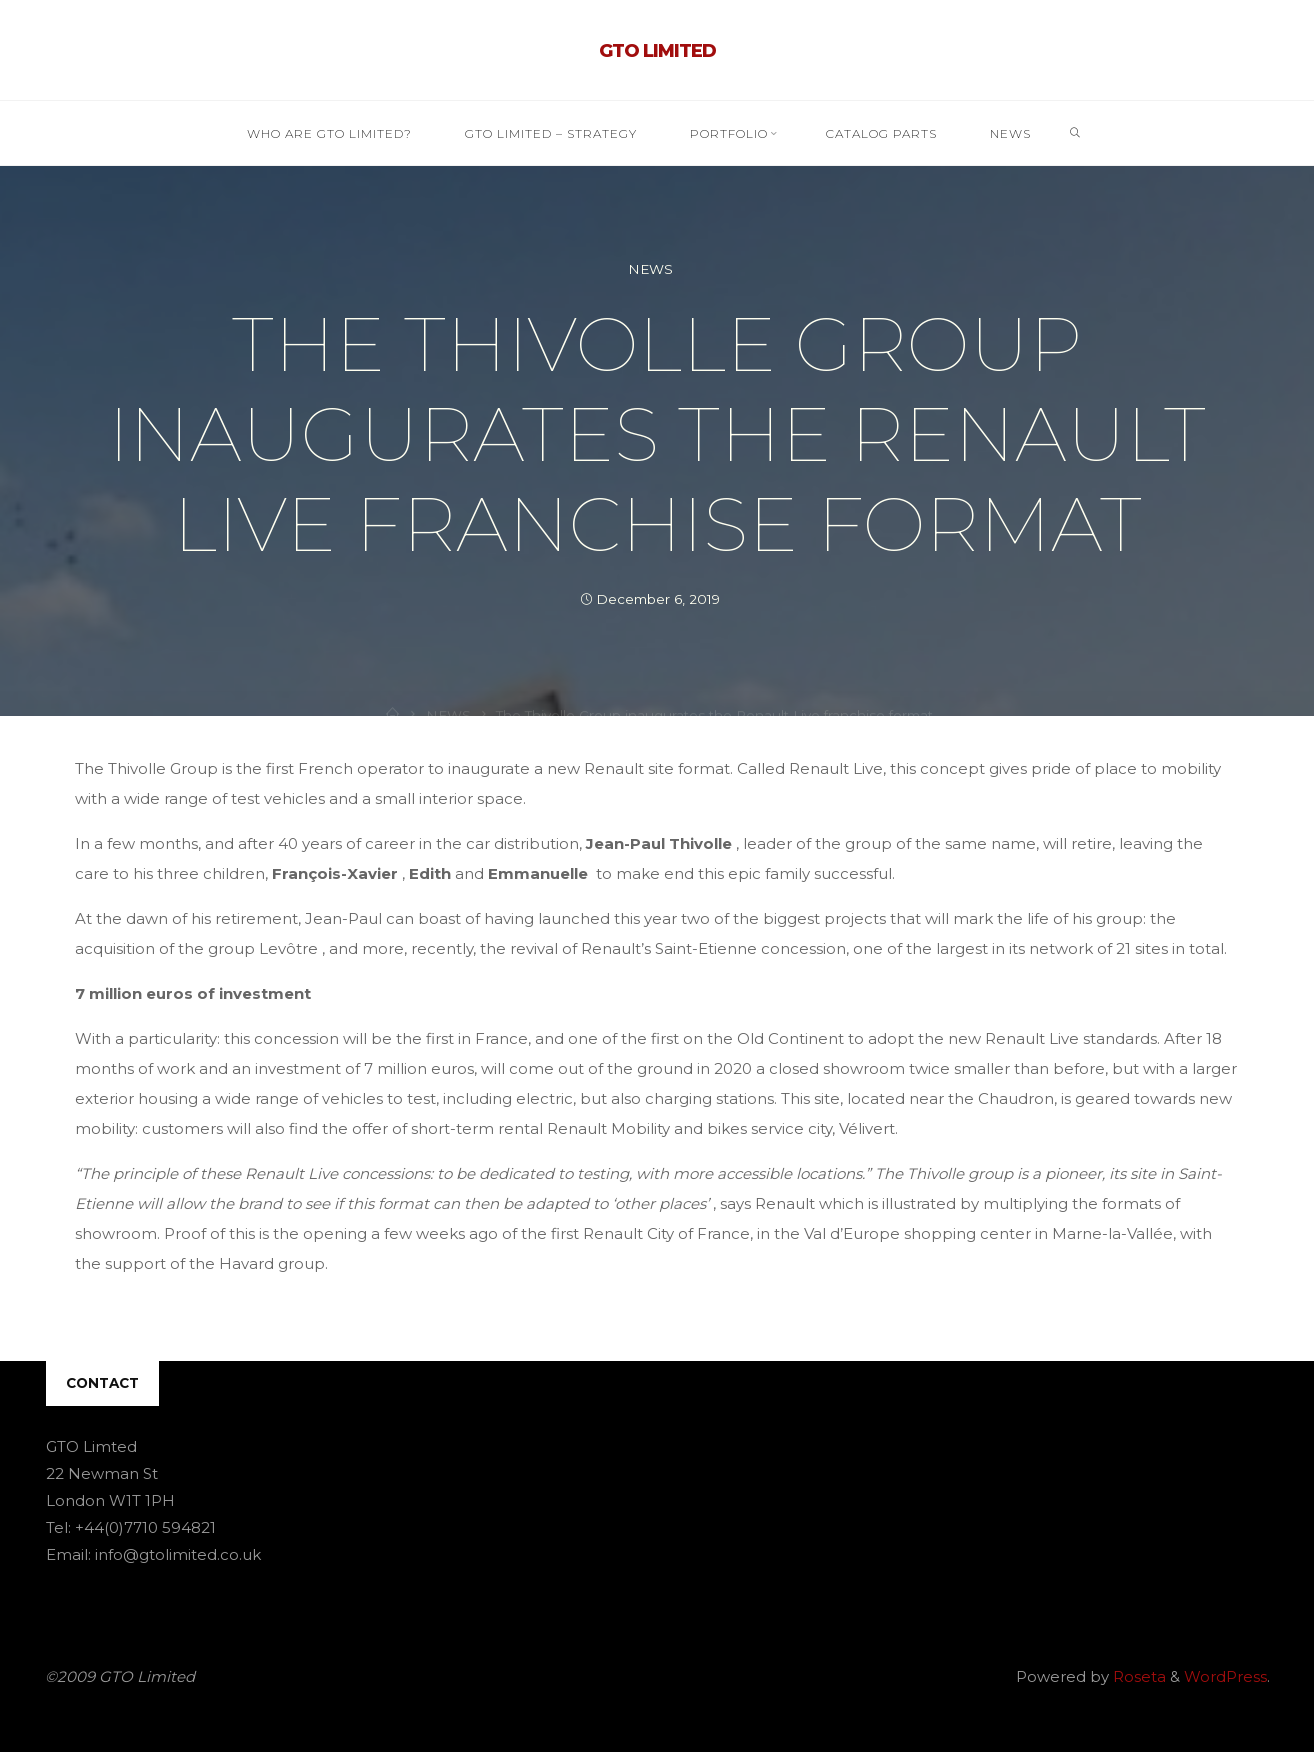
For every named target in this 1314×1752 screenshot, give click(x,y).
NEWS (650, 269)
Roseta (1137, 1676)
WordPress (1225, 1676)
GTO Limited (657, 51)
